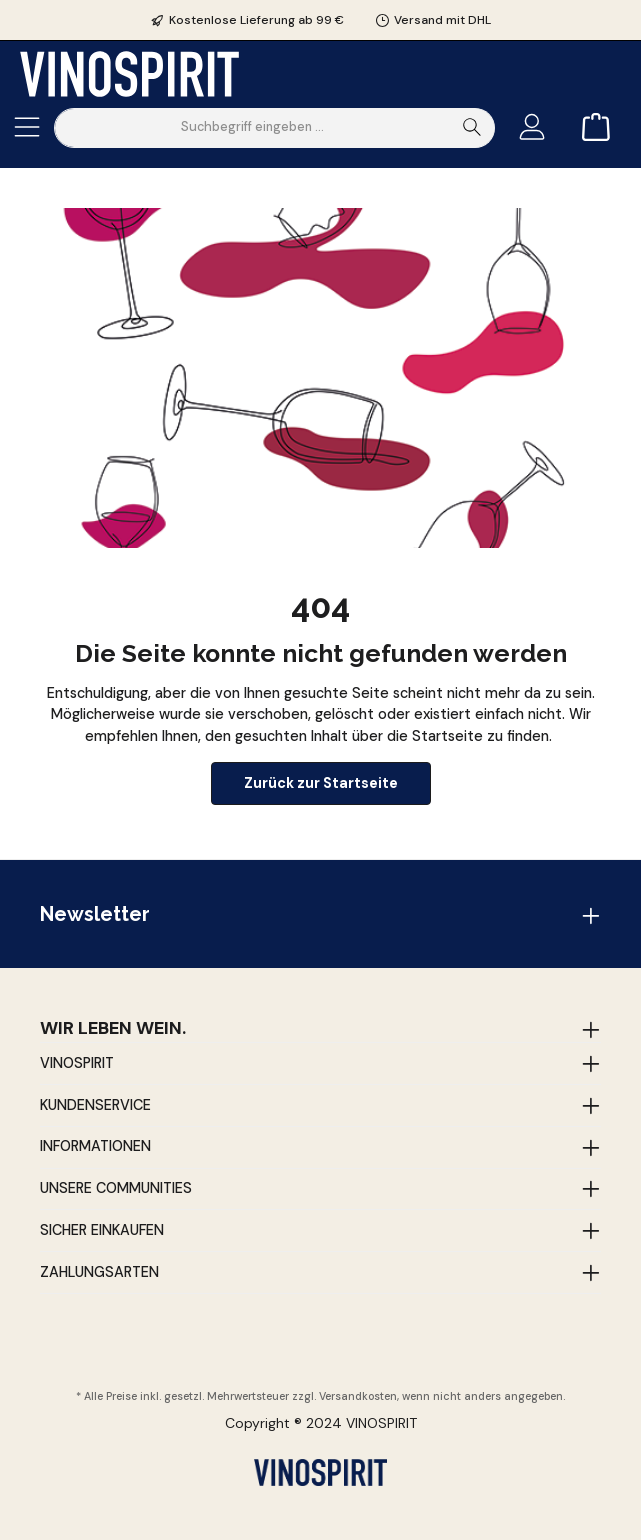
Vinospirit (77, 1063)
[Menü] (27, 127)
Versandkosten (358, 1396)
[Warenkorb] (590, 127)
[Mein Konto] (532, 127)
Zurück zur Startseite (321, 783)
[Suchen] (472, 128)
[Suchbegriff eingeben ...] (252, 128)
